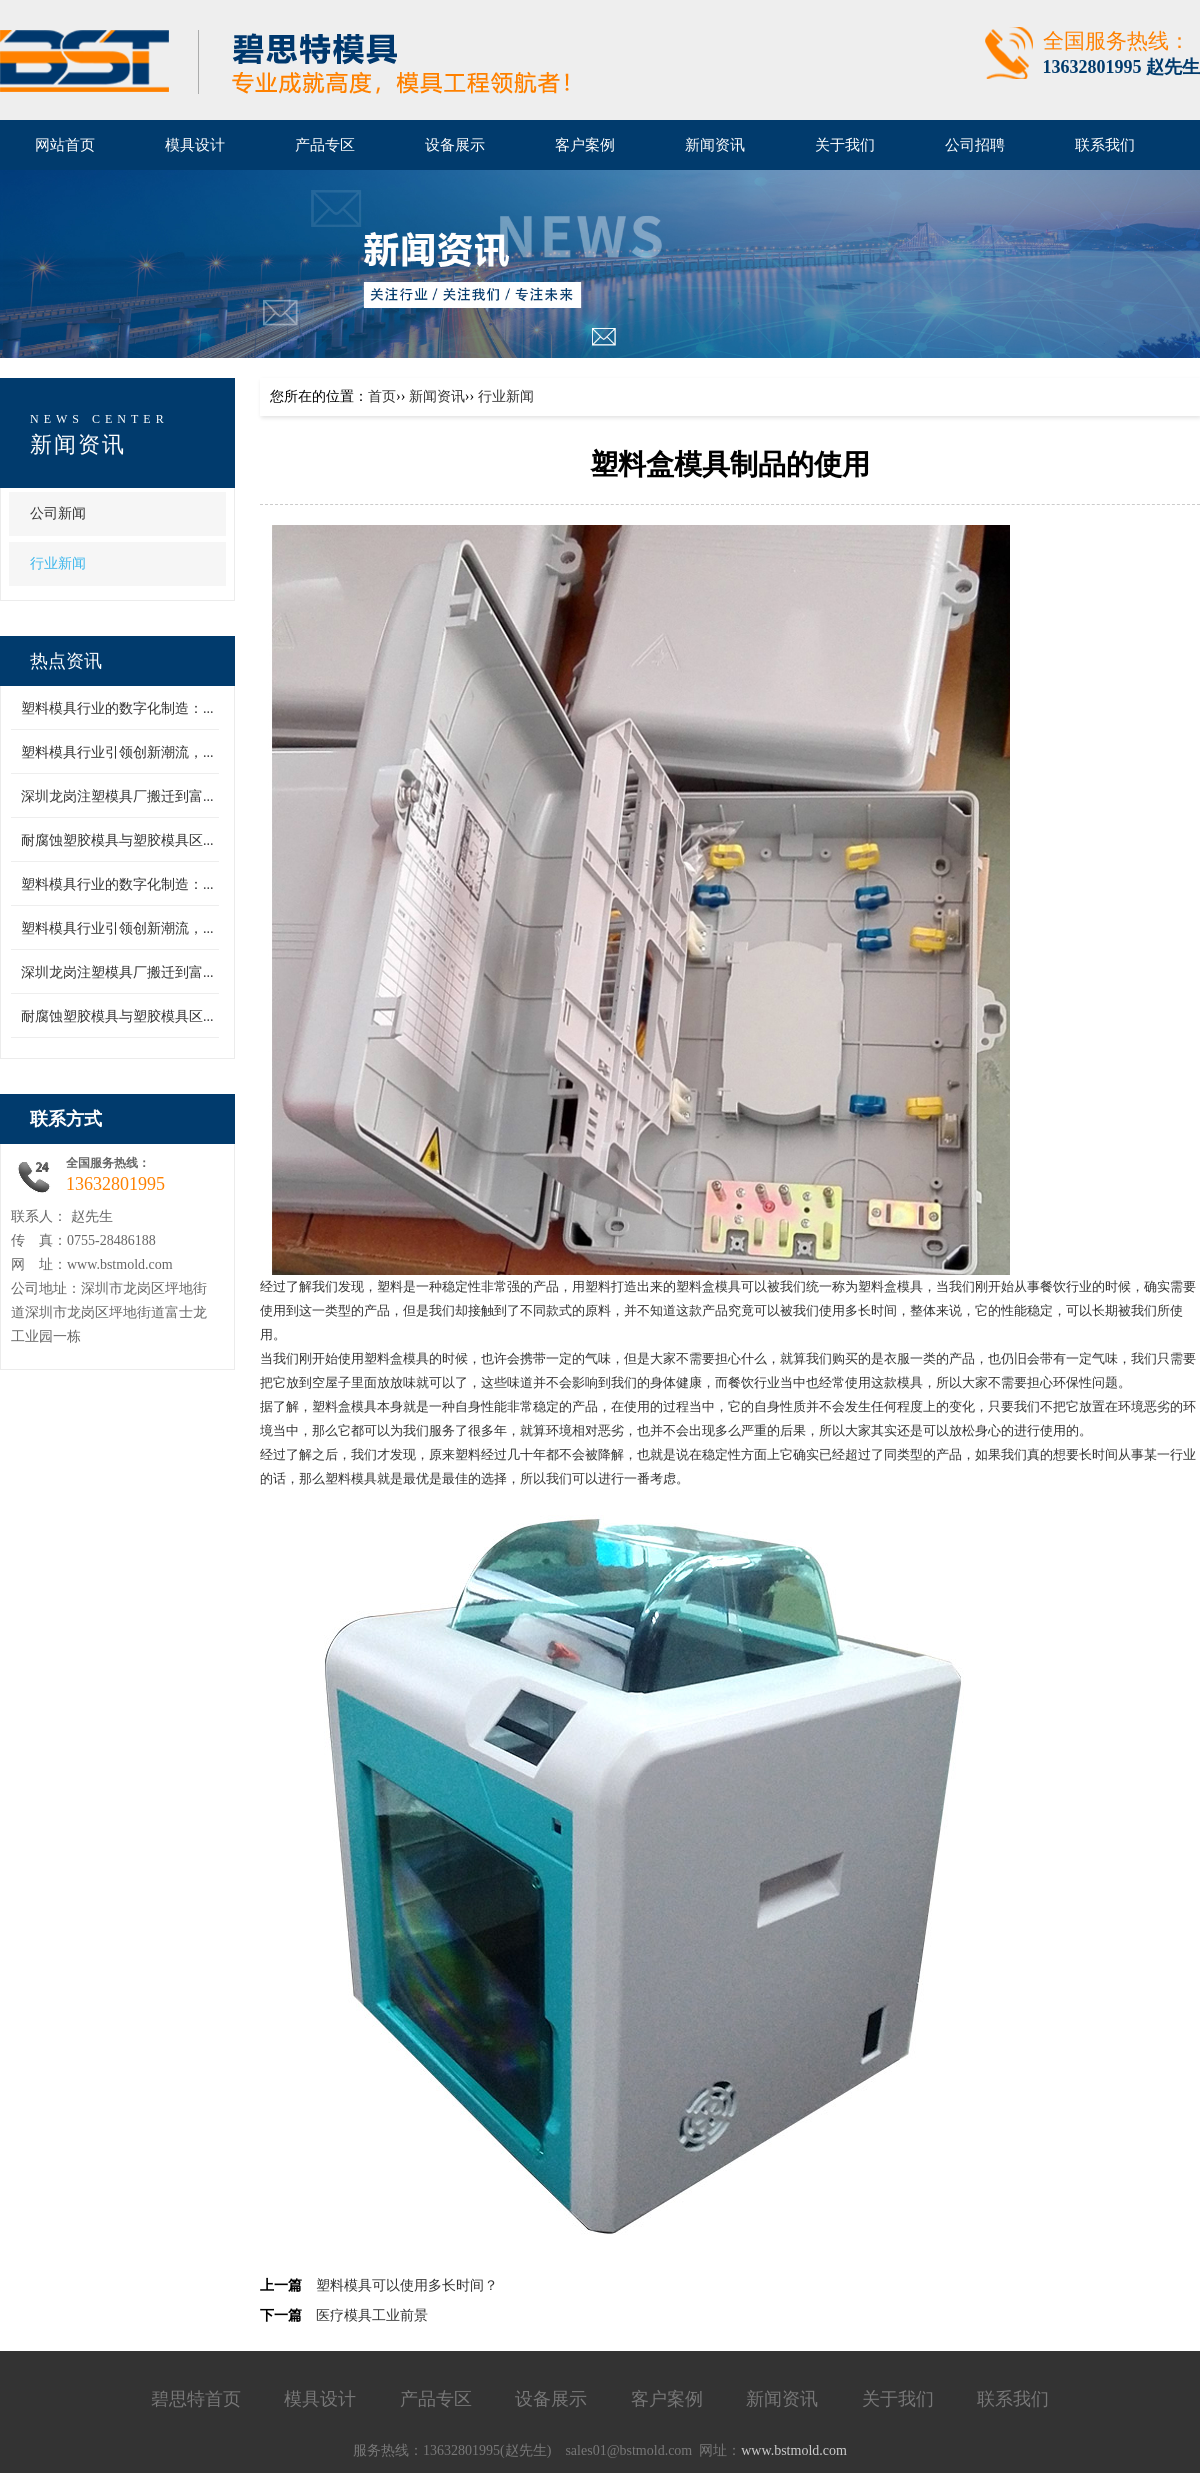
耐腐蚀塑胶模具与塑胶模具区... (117, 840)
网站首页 (65, 145)
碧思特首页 (196, 2399)
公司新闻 (58, 513)
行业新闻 (58, 563)
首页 (382, 396)
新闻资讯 (78, 444)
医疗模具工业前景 (372, 2315)
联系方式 (66, 1119)
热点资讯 (66, 661)
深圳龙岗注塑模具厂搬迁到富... (117, 796)
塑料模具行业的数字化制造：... (117, 708)
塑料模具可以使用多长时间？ (407, 2285)
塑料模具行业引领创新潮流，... (117, 752)
